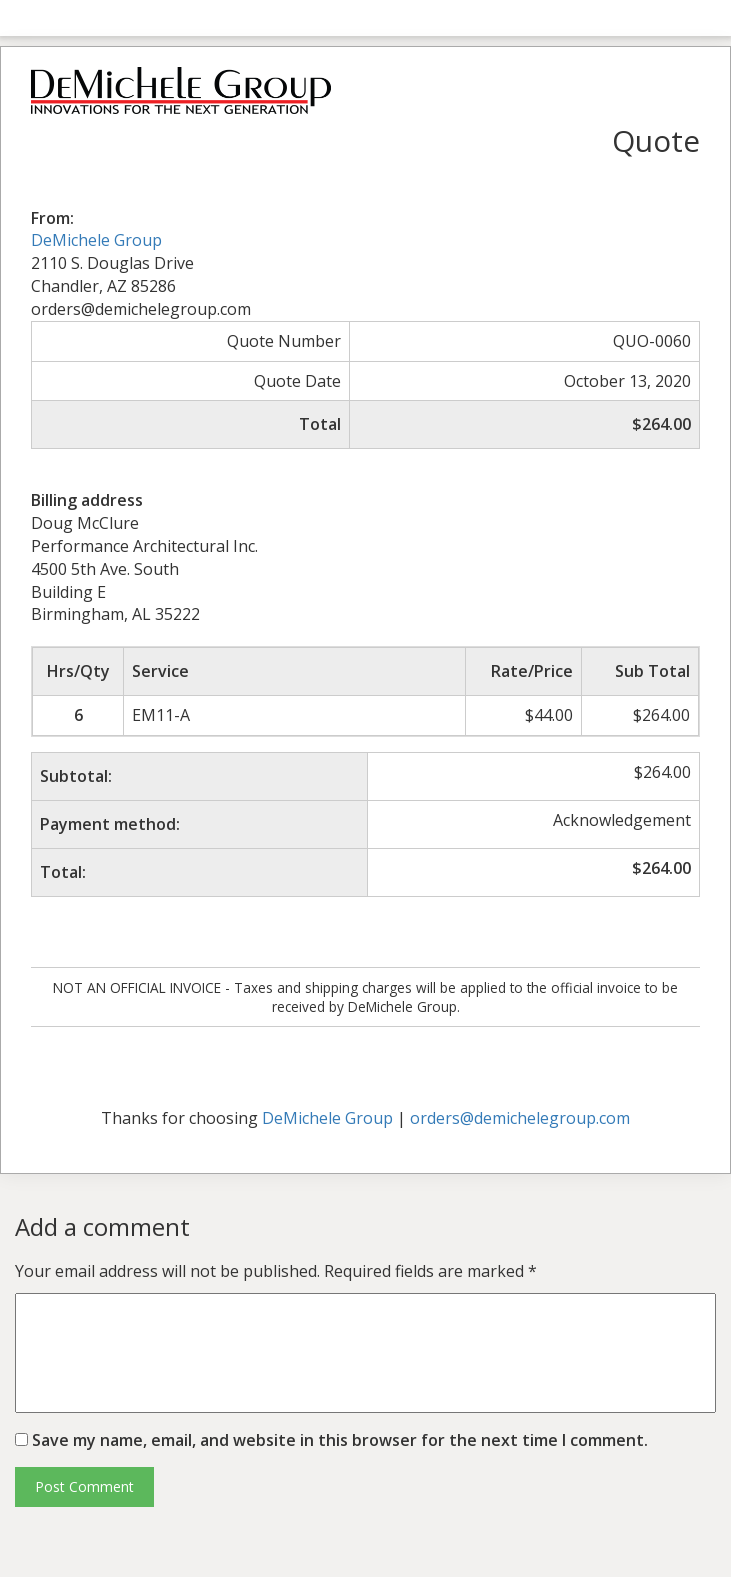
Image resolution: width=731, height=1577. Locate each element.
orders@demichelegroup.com (520, 1118)
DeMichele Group (96, 240)
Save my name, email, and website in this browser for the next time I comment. (340, 1440)
